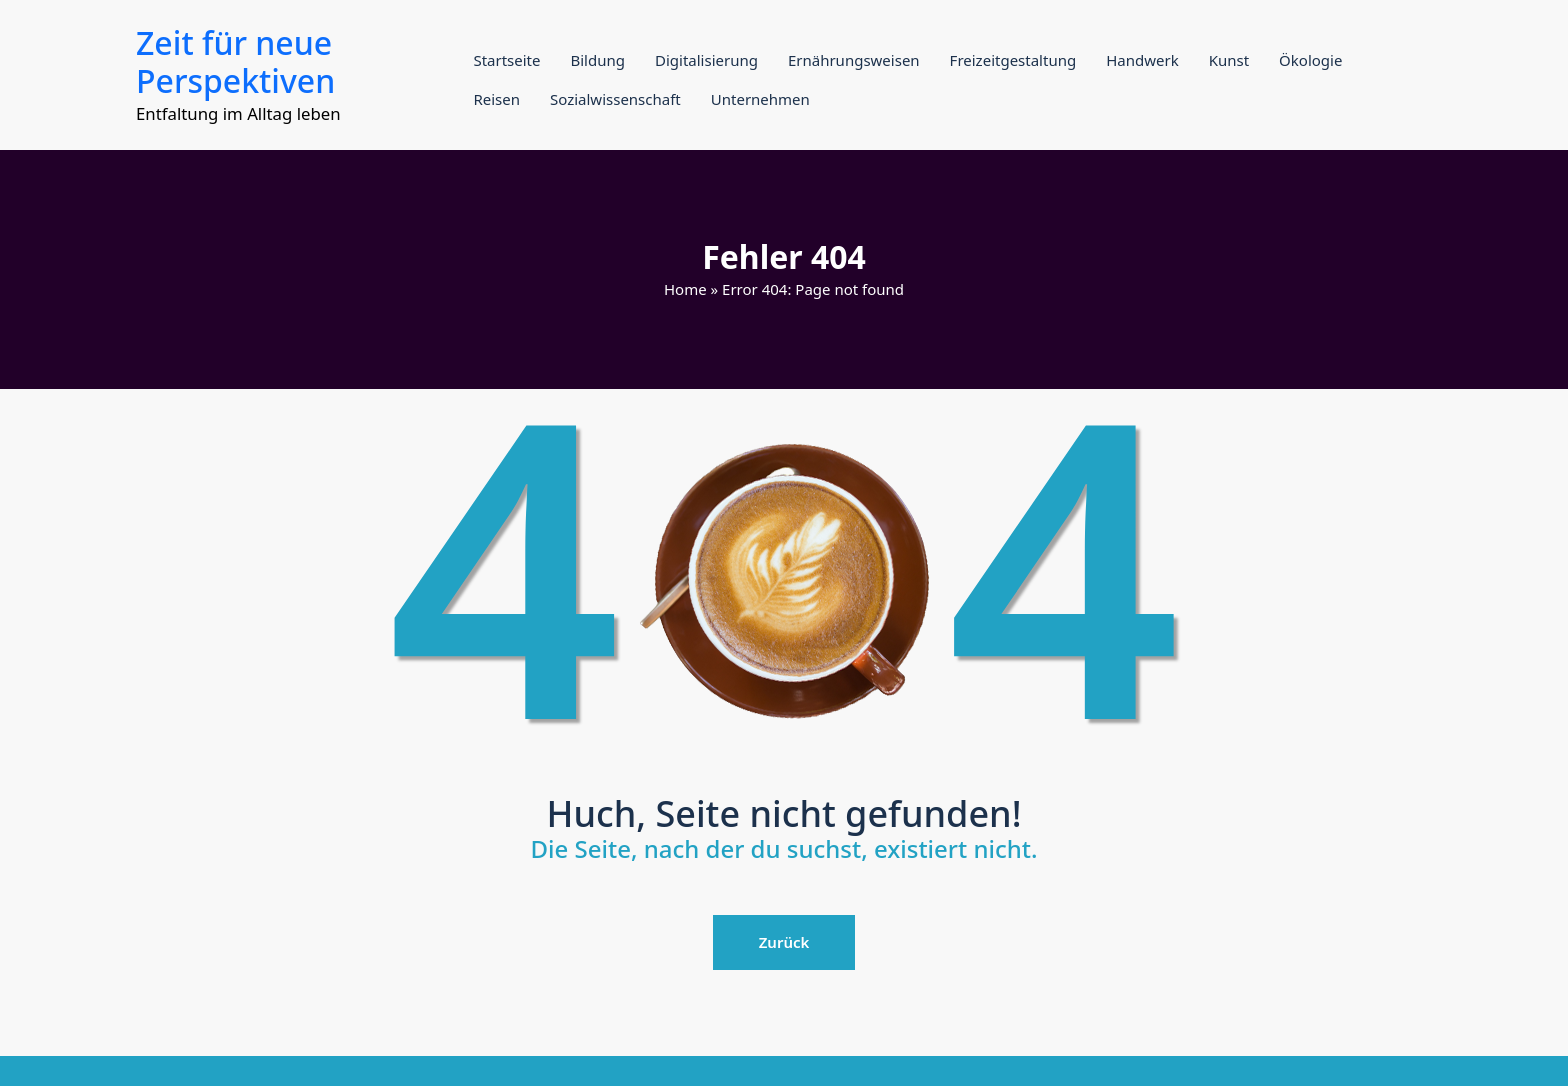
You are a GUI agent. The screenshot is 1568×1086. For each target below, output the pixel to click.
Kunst (1229, 60)
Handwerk (1142, 60)
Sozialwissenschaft (615, 99)
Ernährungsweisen (854, 60)
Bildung (597, 60)
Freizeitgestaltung (1013, 60)
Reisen (496, 99)
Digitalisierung (706, 60)
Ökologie (1310, 60)
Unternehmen (760, 99)
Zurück (784, 942)
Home (685, 289)
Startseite (506, 60)
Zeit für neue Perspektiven (235, 61)
